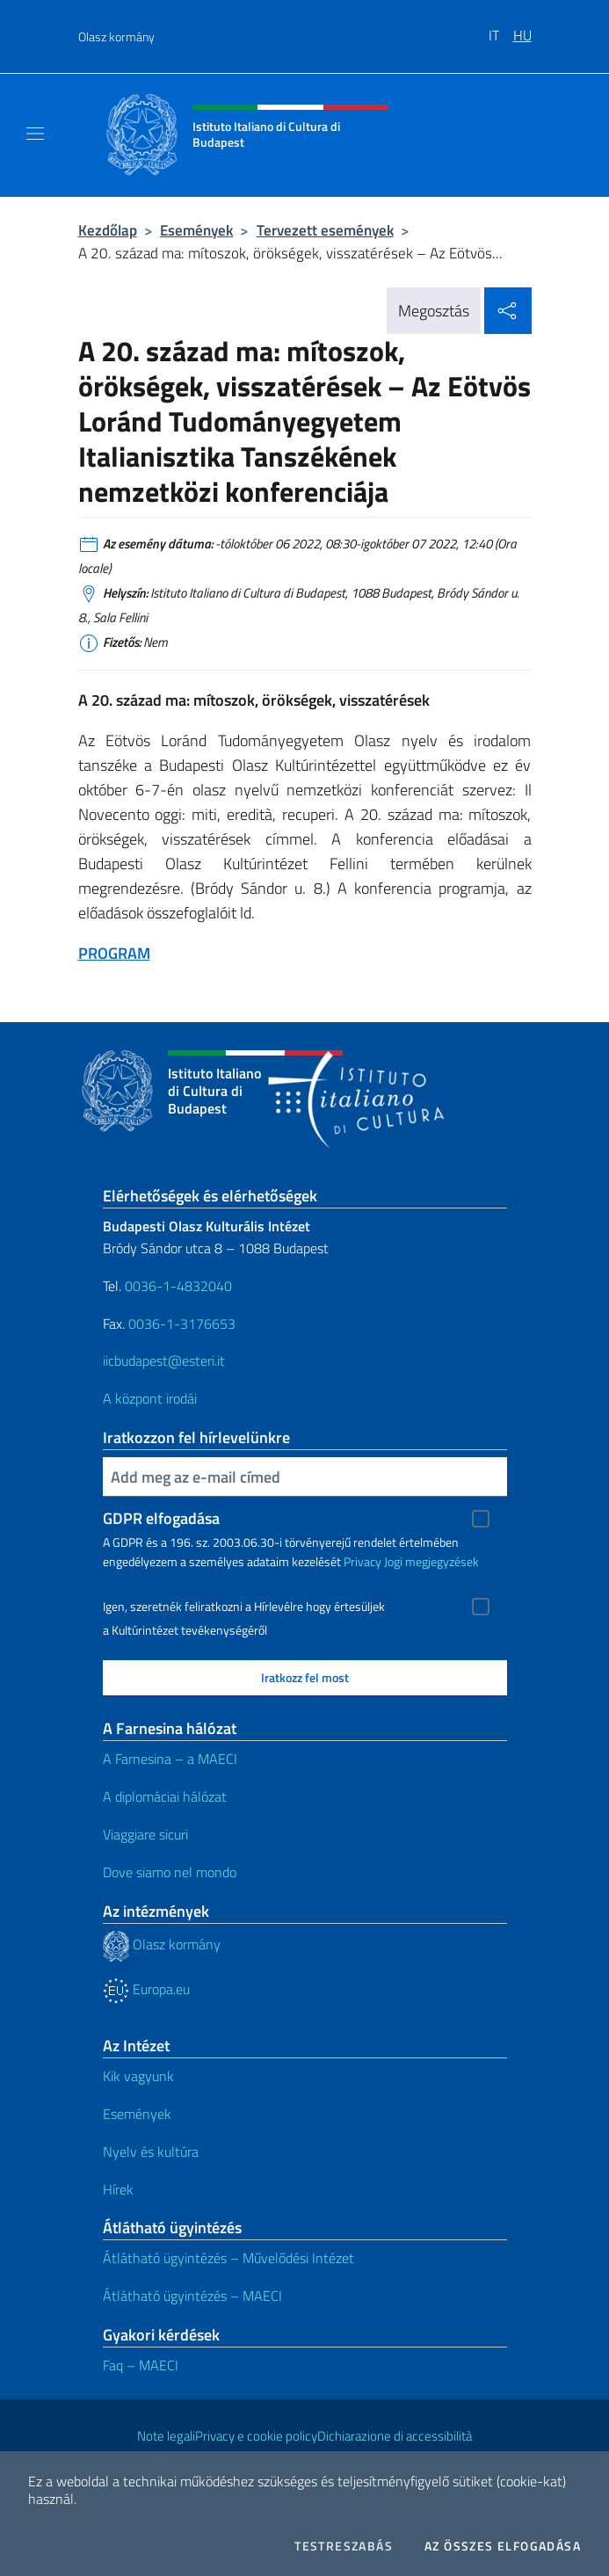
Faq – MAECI (140, 2365)
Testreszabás (343, 2546)
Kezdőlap (107, 230)
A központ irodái (150, 1398)
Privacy (362, 1561)
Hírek (118, 2189)
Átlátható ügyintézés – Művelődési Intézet (228, 2257)
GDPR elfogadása (161, 1518)
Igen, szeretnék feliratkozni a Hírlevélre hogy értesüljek (244, 1606)
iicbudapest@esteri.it (164, 1360)
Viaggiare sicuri (145, 1834)
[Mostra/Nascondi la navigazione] (35, 133)
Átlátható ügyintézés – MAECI (192, 2295)
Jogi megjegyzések (431, 1561)
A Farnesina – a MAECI (170, 1758)
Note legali (166, 2436)
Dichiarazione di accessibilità (394, 2436)
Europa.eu (146, 1988)
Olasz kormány (116, 36)
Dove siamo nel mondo (169, 1872)
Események (196, 230)
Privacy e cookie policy (256, 2436)
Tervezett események (325, 230)
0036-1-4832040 (178, 1285)
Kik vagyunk (138, 2075)
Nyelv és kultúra (151, 2151)
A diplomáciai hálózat (165, 1796)
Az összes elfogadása (502, 2546)
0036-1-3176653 (182, 1323)
